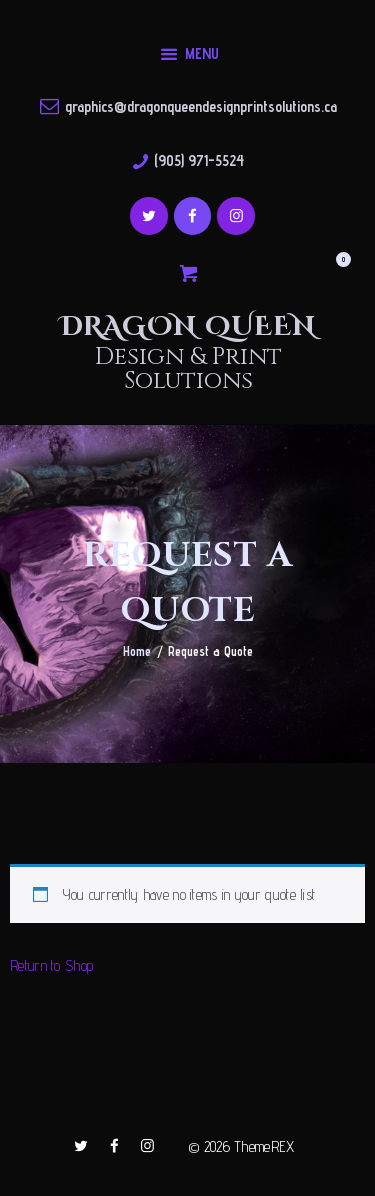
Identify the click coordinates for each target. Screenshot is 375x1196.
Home (137, 651)
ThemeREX (264, 1146)
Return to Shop (51, 965)
